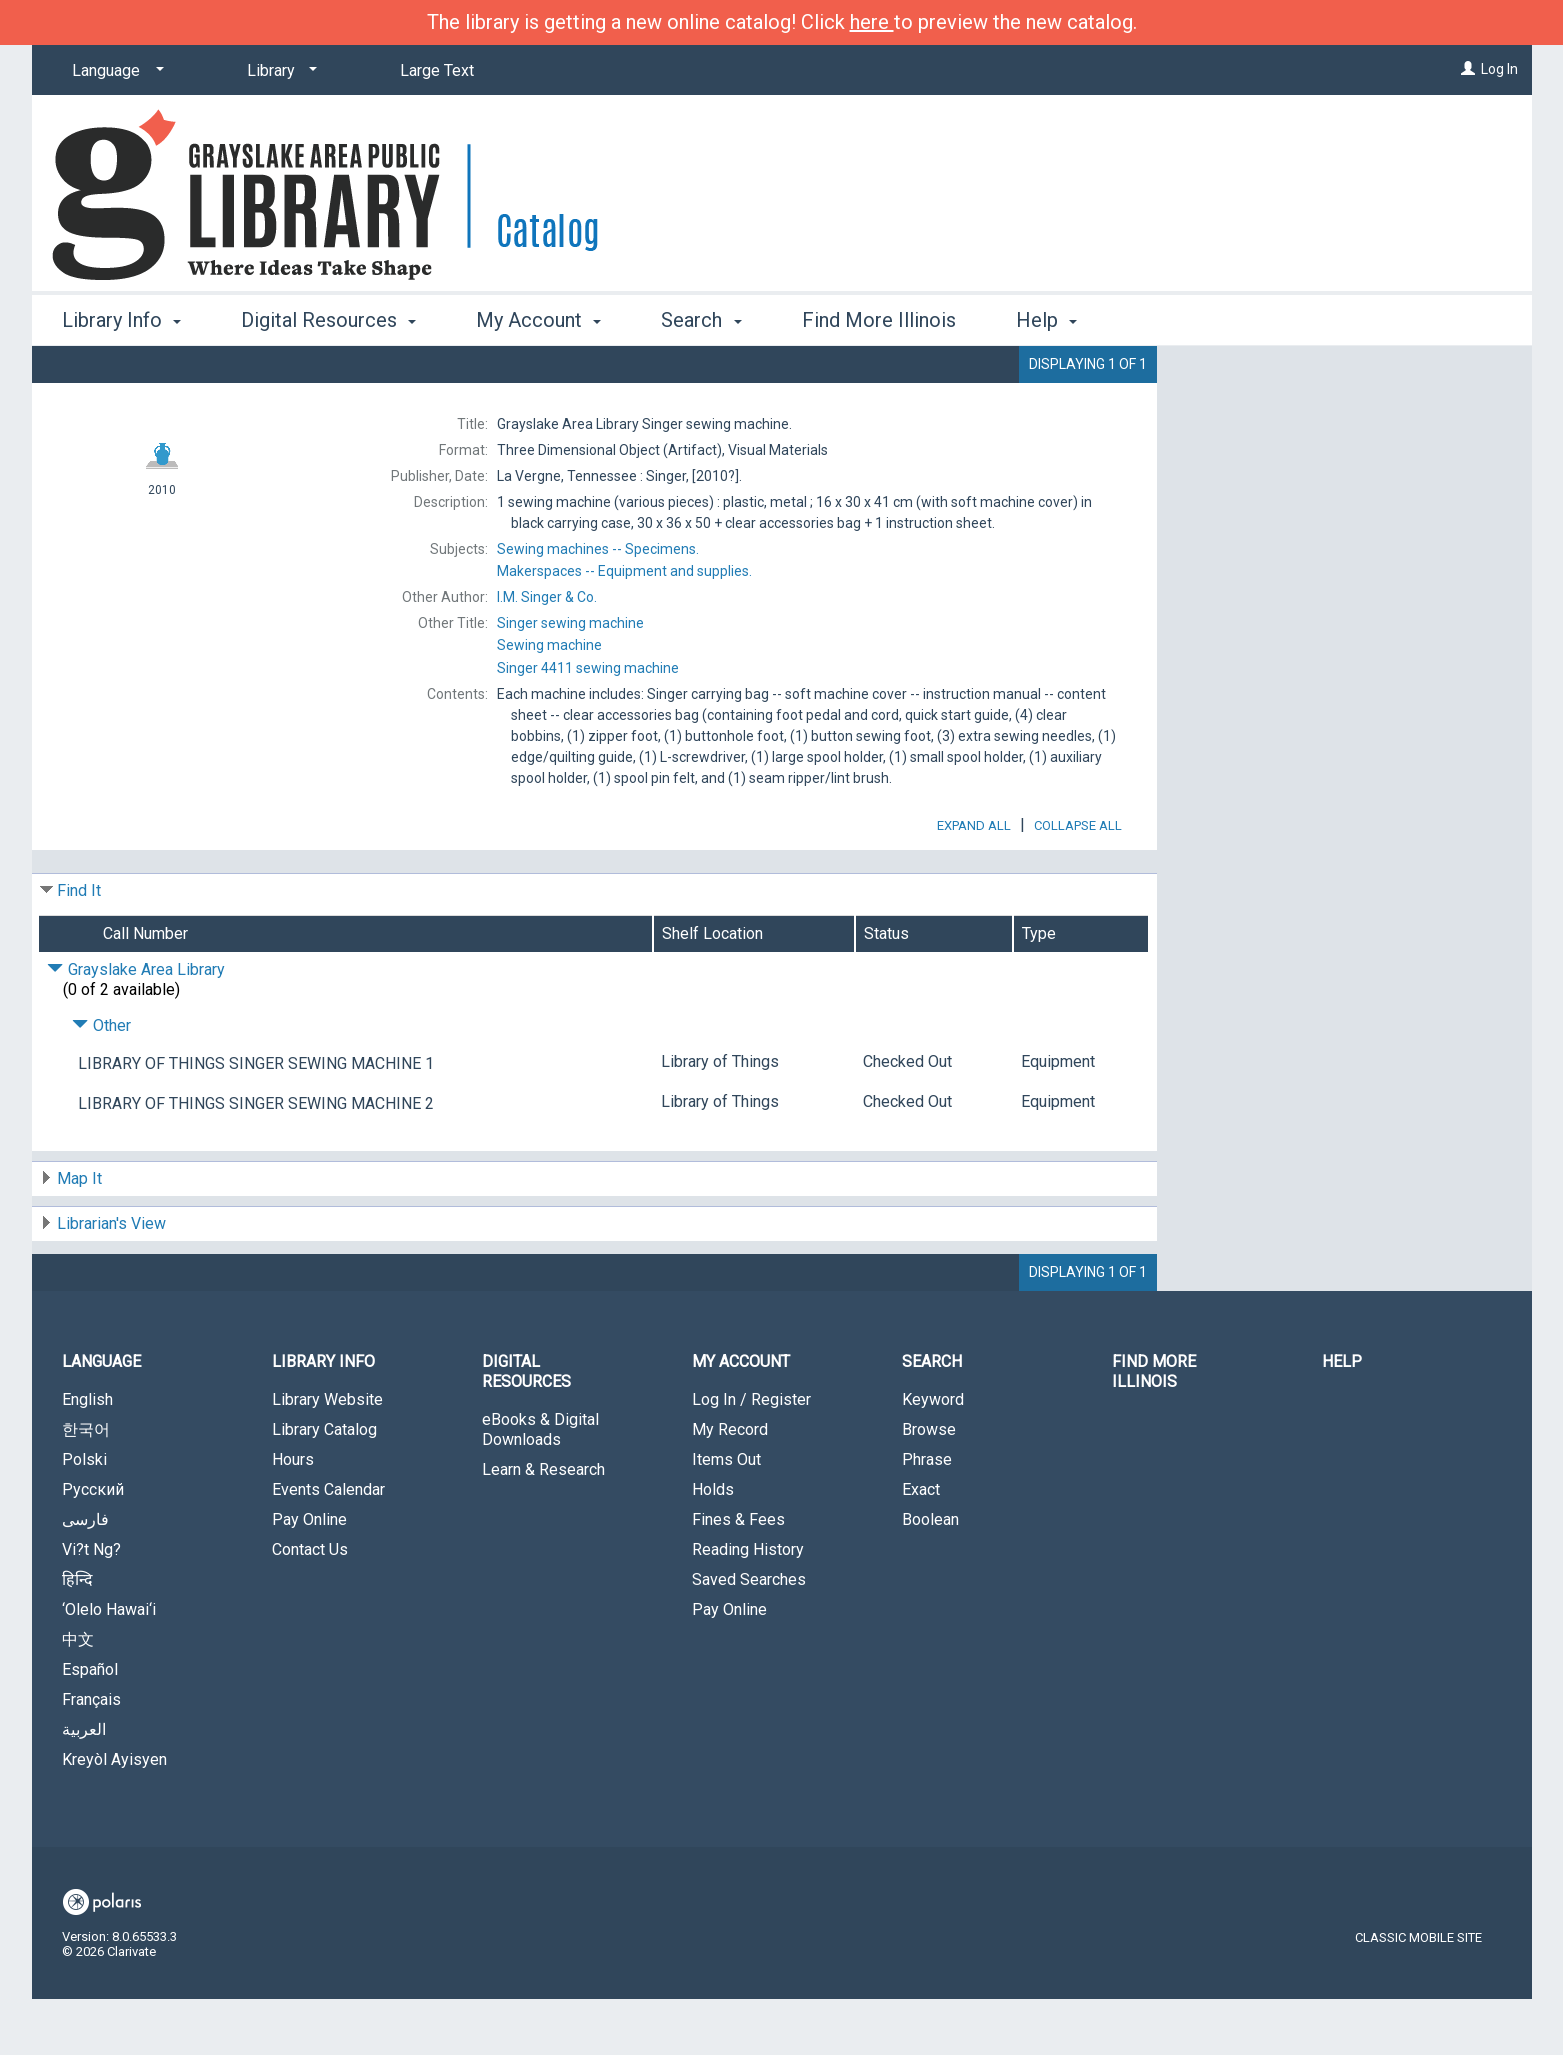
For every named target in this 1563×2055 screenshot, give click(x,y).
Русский (93, 1545)
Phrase (927, 1515)
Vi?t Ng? (91, 1605)
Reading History (748, 1605)
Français (91, 1755)
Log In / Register (751, 1455)
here (872, 22)
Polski (84, 1515)
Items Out (726, 1515)
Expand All (974, 881)
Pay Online (309, 1575)
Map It (79, 1234)
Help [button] (1046, 320)
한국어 (86, 1485)
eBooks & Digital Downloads (540, 1485)
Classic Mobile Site (1418, 1993)
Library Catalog (324, 1485)
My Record (730, 1485)
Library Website (327, 1455)
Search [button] (701, 320)
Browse (929, 1485)
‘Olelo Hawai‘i (109, 1665)
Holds (713, 1545)
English (87, 1455)
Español (90, 1725)
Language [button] (101, 1417)
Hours (293, 1515)
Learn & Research (543, 1525)
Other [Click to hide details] (101, 1081)
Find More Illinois (879, 320)
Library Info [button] (121, 320)
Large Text (437, 70)
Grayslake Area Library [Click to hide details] (136, 1025)
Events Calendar (328, 1545)
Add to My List (1341, 418)
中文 (78, 1695)
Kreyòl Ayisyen (114, 1815)
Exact (921, 1545)
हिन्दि (77, 1635)
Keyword (933, 1455)
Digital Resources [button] (328, 320)
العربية (84, 1785)
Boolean (930, 1575)
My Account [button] (538, 320)
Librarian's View (111, 1279)
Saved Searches (749, 1635)
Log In (1499, 69)
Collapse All (1078, 881)
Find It (79, 946)
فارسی (85, 1575)
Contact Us (310, 1605)
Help (1342, 1417)
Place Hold (1282, 377)
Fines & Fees (738, 1575)
